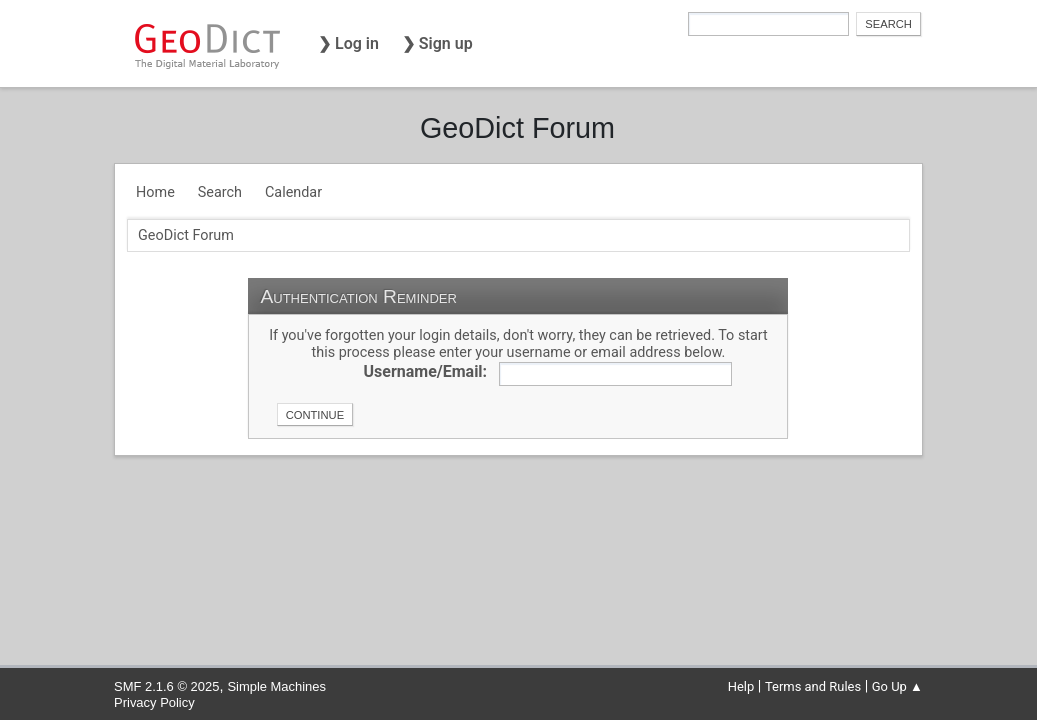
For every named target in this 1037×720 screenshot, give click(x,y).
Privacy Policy (154, 702)
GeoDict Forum (517, 128)
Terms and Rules (813, 686)
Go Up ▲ (897, 686)
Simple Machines (276, 686)
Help (741, 686)
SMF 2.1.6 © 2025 (166, 686)
